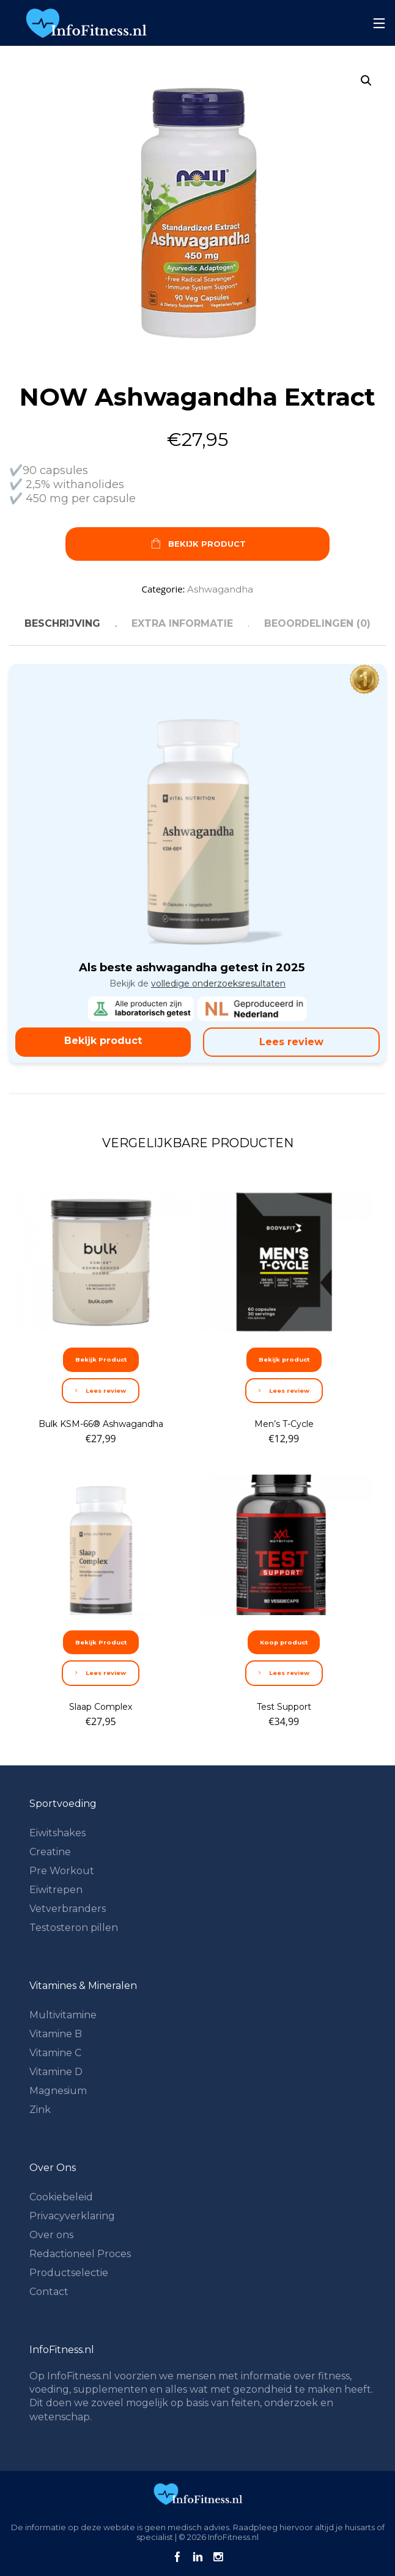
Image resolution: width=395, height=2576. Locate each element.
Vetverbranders (67, 1908)
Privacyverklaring (72, 2216)
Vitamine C (55, 2053)
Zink (40, 2109)
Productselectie (68, 2273)
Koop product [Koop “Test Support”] (284, 1642)
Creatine (50, 1852)
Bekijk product (103, 1040)
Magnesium (58, 2090)
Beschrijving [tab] (62, 623)
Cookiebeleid (61, 2197)
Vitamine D (56, 2072)
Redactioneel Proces (80, 2254)
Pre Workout (61, 1871)
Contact (48, 2291)
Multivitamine (63, 2015)
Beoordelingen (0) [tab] (317, 623)
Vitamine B (55, 2034)
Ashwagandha (220, 589)
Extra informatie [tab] (182, 623)
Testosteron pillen (73, 1927)
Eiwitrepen (56, 1890)
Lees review (291, 1042)
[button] (366, 81)
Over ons (51, 2235)
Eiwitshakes (57, 1833)
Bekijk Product (198, 544)
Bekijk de (197, 983)
